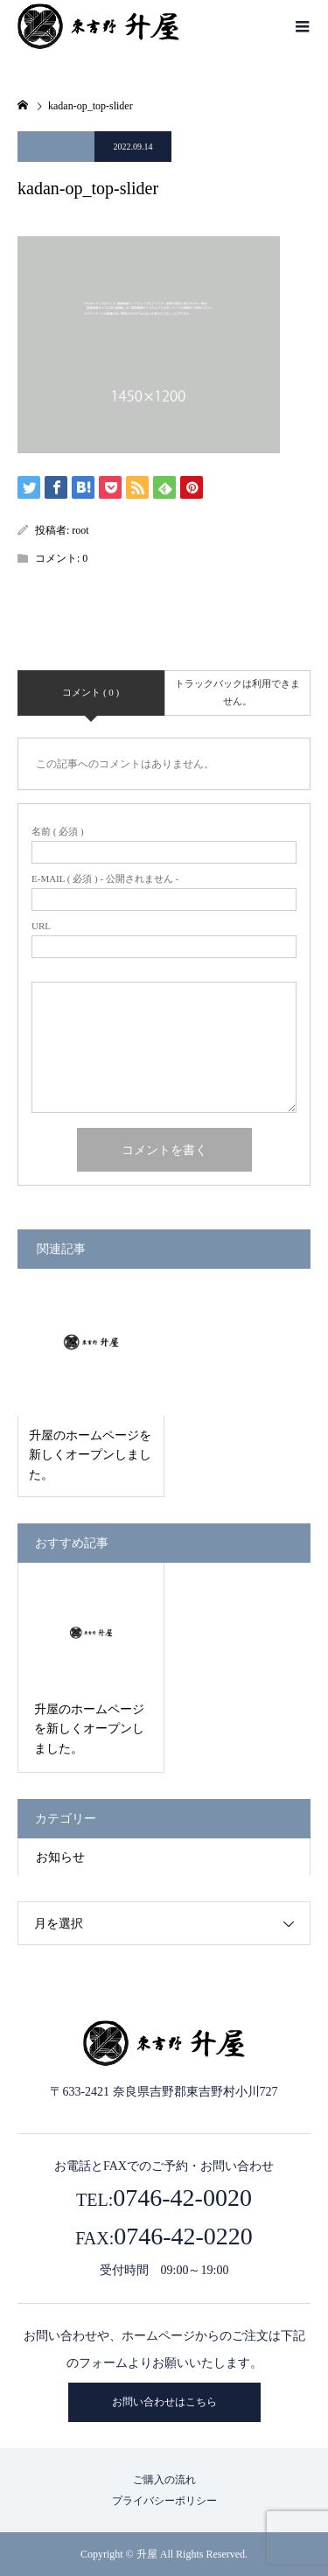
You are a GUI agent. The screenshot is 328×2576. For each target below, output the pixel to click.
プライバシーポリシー (164, 2501)
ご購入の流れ (164, 2480)
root (80, 530)
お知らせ (60, 1857)
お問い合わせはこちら (164, 2402)
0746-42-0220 (183, 2236)
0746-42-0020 (182, 2197)
